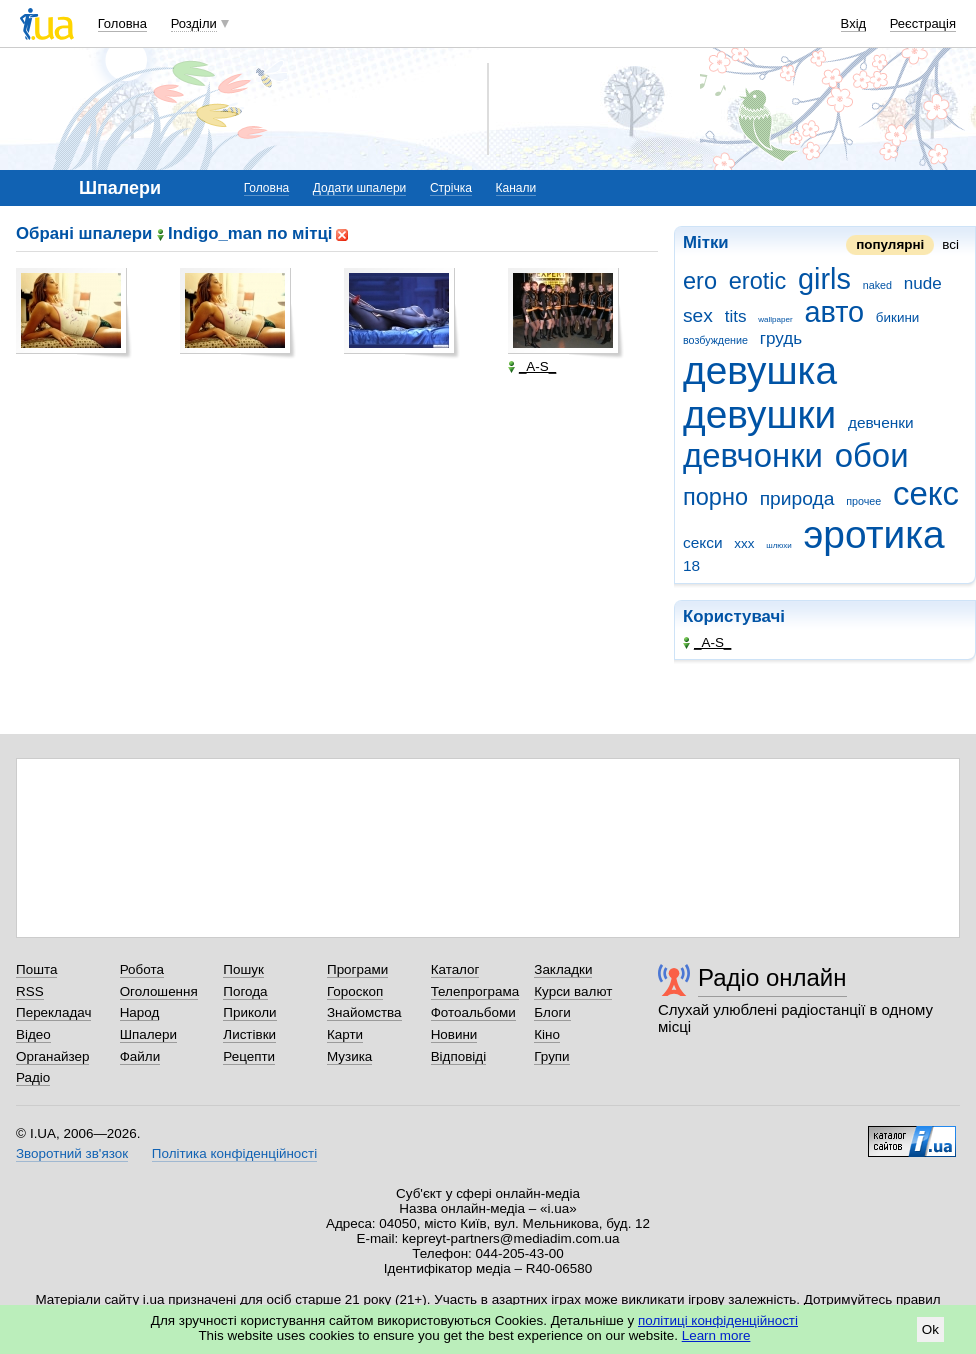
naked (877, 285)
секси (703, 542)
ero (700, 281)
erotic (758, 281)
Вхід (854, 23)
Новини (454, 1034)
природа (797, 498)
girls (824, 279)
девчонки (753, 455)
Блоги (552, 1012)
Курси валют (573, 991)
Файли (140, 1056)
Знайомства (364, 1012)
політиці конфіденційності (718, 1320)
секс (926, 493)
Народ (140, 1012)
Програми (357, 969)
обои (872, 455)
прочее (863, 501)
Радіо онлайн (772, 977)
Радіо (33, 1077)
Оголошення (159, 991)
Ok (930, 1329)
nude (923, 283)
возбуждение (715, 340)
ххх (744, 543)
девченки (881, 422)
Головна (122, 23)
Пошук (243, 969)
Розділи (194, 23)
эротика (874, 534)
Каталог (455, 969)
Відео (33, 1034)
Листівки (249, 1034)
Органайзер (52, 1056)
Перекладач (53, 1012)
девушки (759, 414)
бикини (898, 317)
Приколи (249, 1012)
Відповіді (459, 1056)
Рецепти (249, 1056)
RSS (30, 991)
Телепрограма (475, 991)
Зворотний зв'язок (72, 1153)
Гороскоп (355, 991)
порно (715, 497)
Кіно (547, 1034)
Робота (142, 969)
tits (736, 316)
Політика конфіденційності (234, 1153)
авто (834, 312)
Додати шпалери (359, 188)
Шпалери (148, 1034)
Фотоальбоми (473, 1012)
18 (691, 565)
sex (698, 315)
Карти (345, 1034)
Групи (551, 1056)
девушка (760, 370)
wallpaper (775, 319)
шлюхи (779, 545)
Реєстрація (923, 23)
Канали (516, 188)
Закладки (563, 969)
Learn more (716, 1335)
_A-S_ (707, 642)
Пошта (36, 969)
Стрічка (451, 188)
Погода (245, 991)
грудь (781, 338)
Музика (349, 1056)
